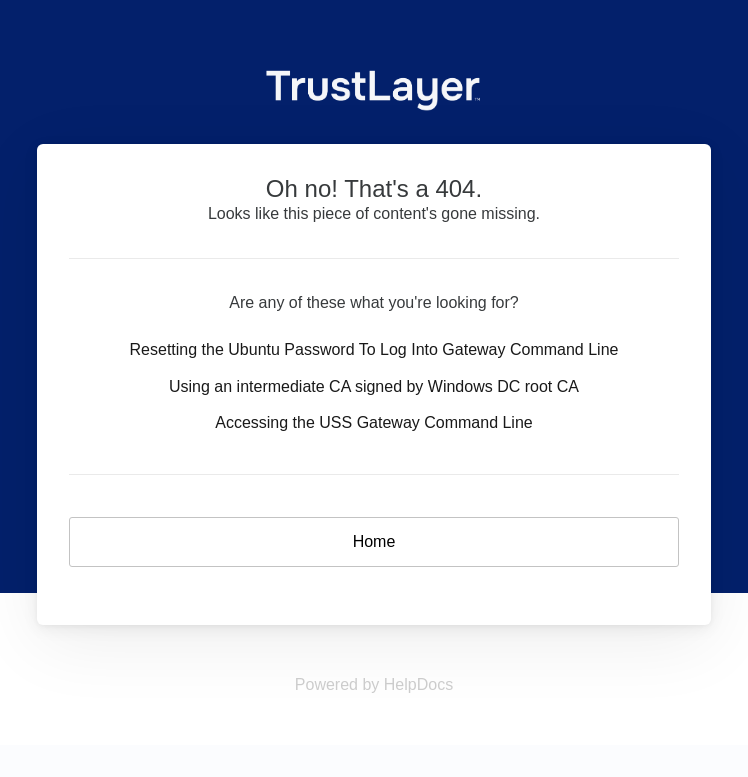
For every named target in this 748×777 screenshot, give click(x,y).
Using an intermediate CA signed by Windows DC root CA (374, 386)
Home (374, 541)
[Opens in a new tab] (374, 684)
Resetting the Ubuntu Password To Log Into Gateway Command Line (374, 349)
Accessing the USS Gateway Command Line (373, 422)
